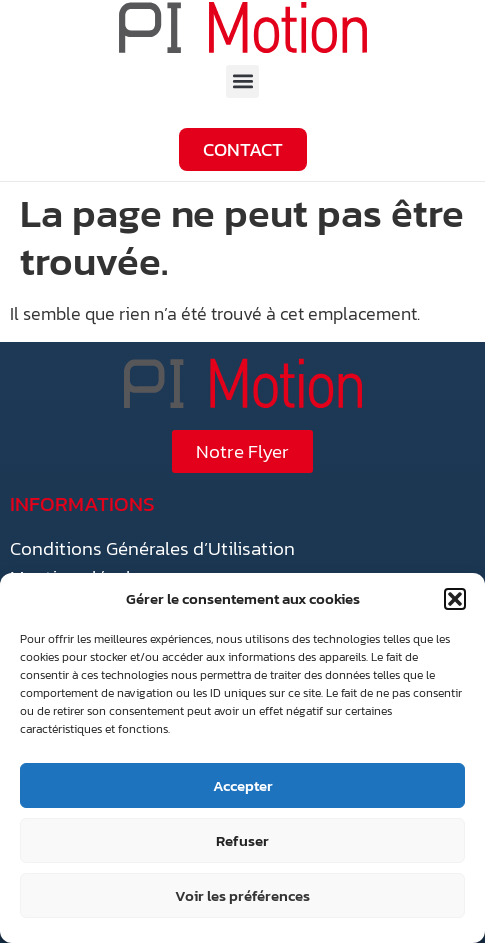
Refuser (242, 840)
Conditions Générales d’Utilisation (152, 548)
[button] (455, 599)
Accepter (243, 785)
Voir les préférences (242, 895)
